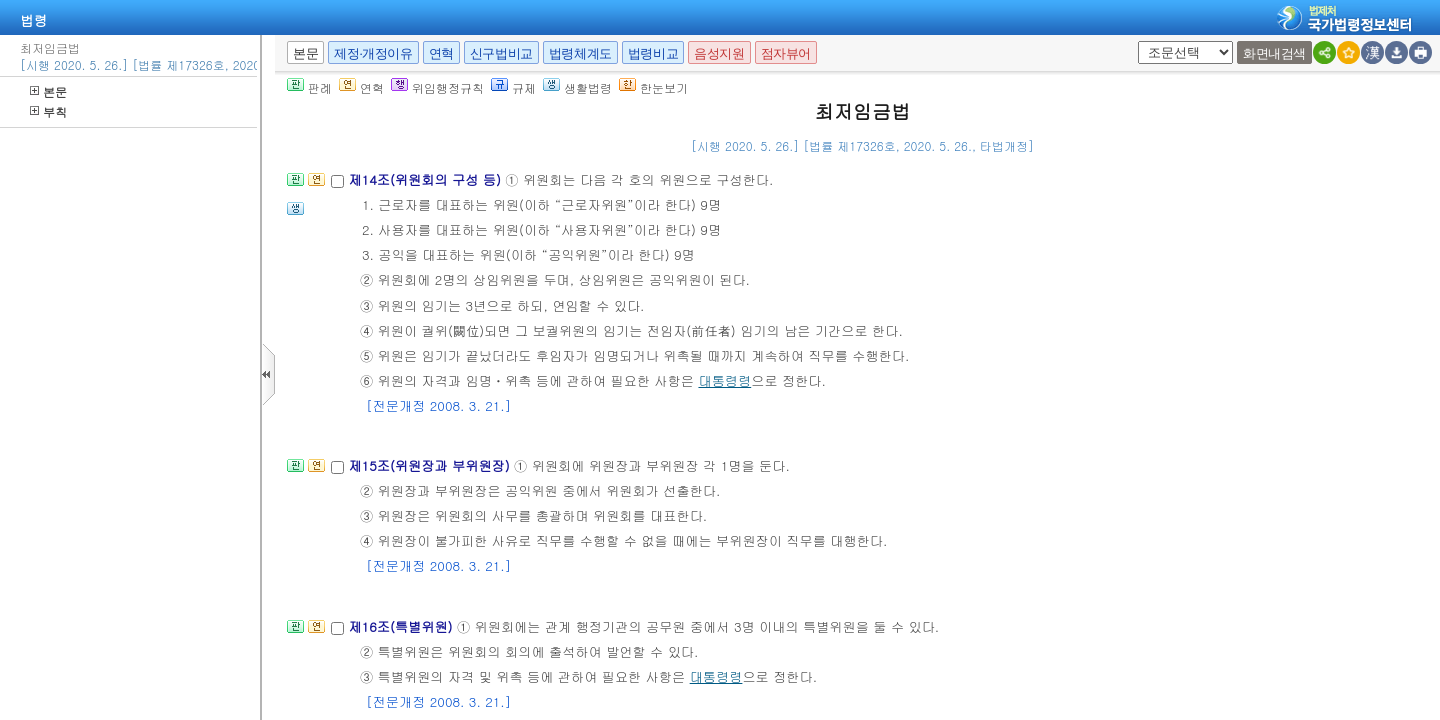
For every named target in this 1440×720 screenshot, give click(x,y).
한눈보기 (653, 87)
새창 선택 (1144, 41)
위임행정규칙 (437, 87)
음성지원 (719, 53)
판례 (309, 87)
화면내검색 (1274, 53)
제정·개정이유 (373, 53)
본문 (48, 91)
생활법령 (577, 87)
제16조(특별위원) (402, 626)
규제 (513, 87)
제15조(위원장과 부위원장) (431, 465)
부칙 (48, 111)
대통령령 (724, 380)
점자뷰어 (786, 53)
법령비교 (653, 53)
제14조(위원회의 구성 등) (426, 179)
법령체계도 (580, 53)
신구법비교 (501, 53)
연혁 (441, 53)
